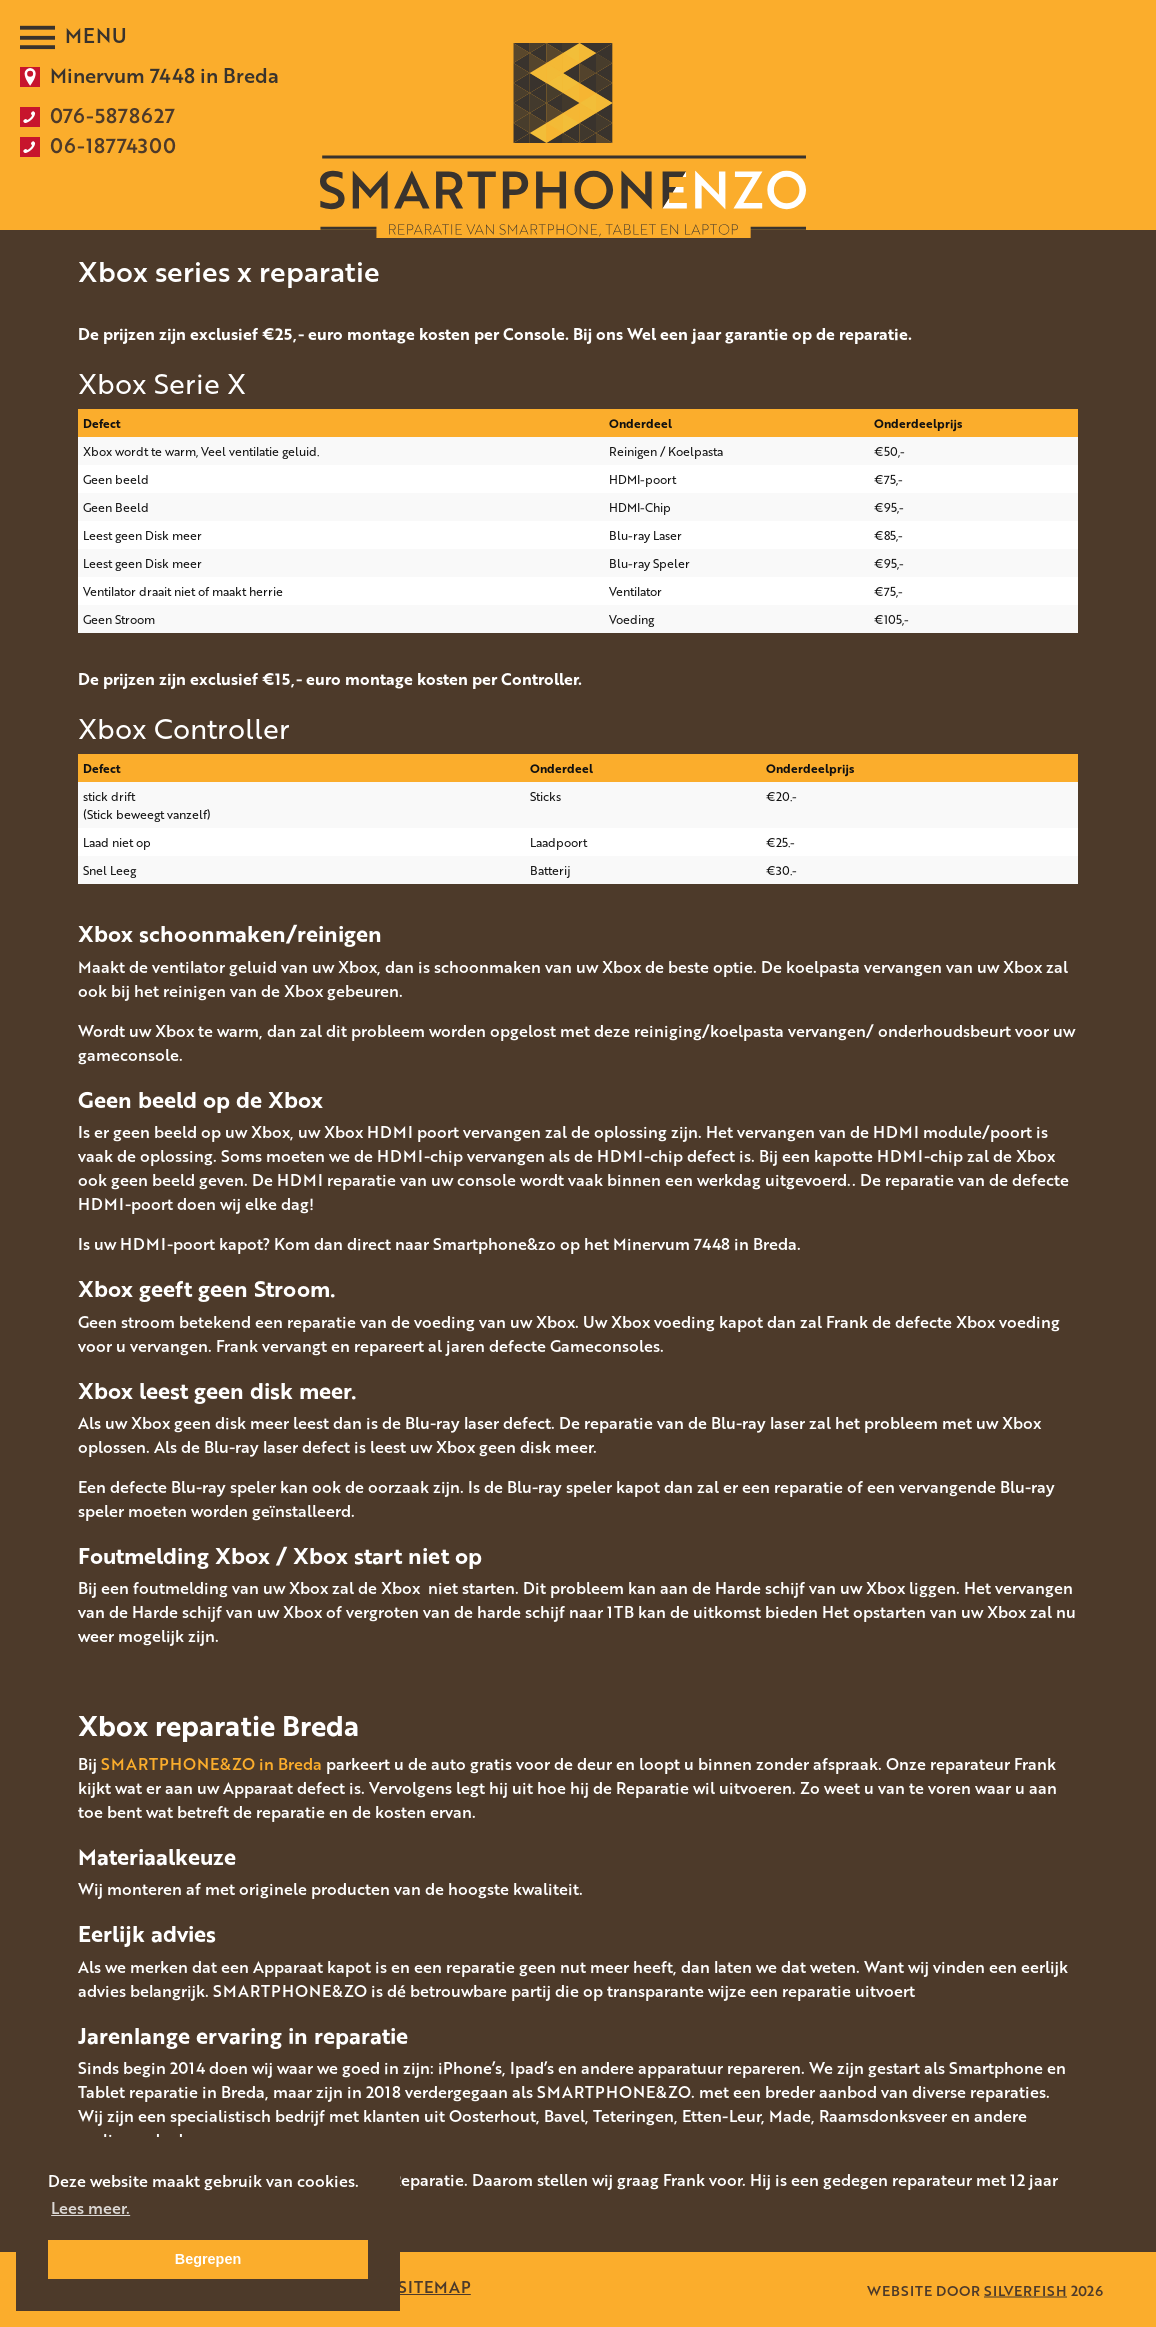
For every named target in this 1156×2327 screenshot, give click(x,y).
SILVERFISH (1025, 2289)
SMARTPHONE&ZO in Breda (211, 1764)
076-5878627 (112, 115)
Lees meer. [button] (90, 2208)
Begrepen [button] (208, 2259)
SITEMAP (434, 2287)
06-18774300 (113, 145)
